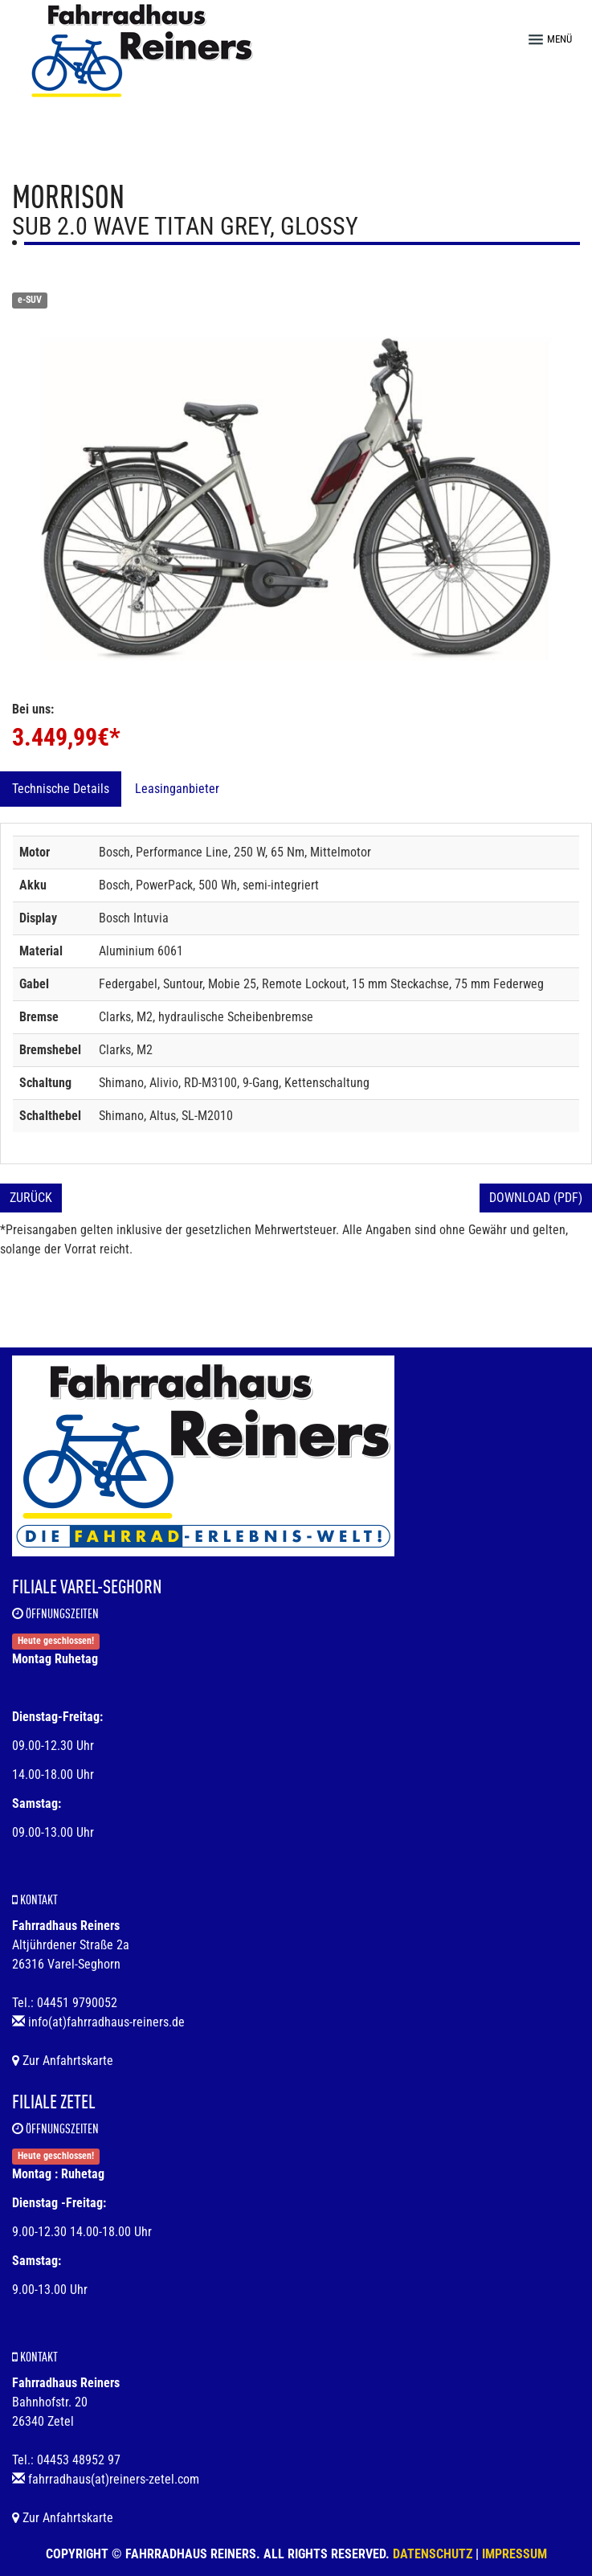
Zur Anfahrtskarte (62, 2060)
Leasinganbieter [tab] (177, 788)
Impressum (514, 2554)
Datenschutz (432, 2554)
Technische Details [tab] (60, 788)
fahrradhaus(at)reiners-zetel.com (113, 2479)
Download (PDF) (535, 1197)
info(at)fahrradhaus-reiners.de (106, 2022)
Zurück (31, 1197)
